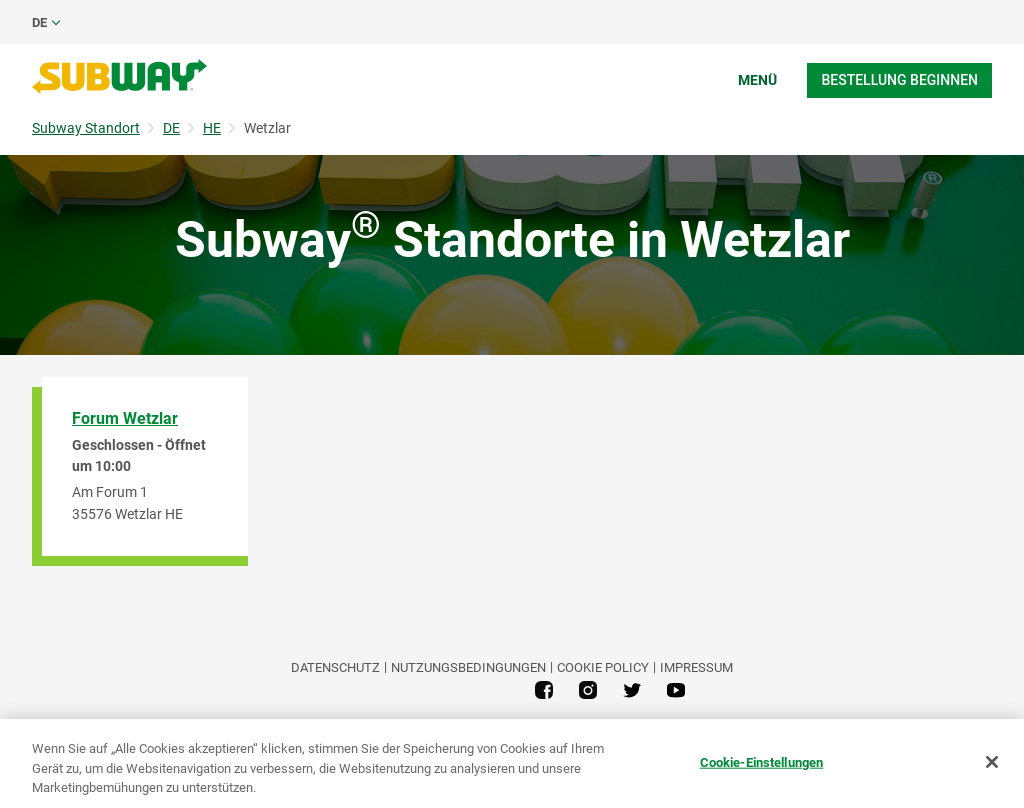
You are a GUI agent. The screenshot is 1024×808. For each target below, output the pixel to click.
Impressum (696, 667)
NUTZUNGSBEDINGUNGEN (468, 667)
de (39, 22)
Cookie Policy (603, 667)
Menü (757, 80)
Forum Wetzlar (125, 418)
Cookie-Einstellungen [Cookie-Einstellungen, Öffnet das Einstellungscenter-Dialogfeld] (762, 761)
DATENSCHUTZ (335, 667)
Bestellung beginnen (899, 80)
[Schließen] (992, 762)
